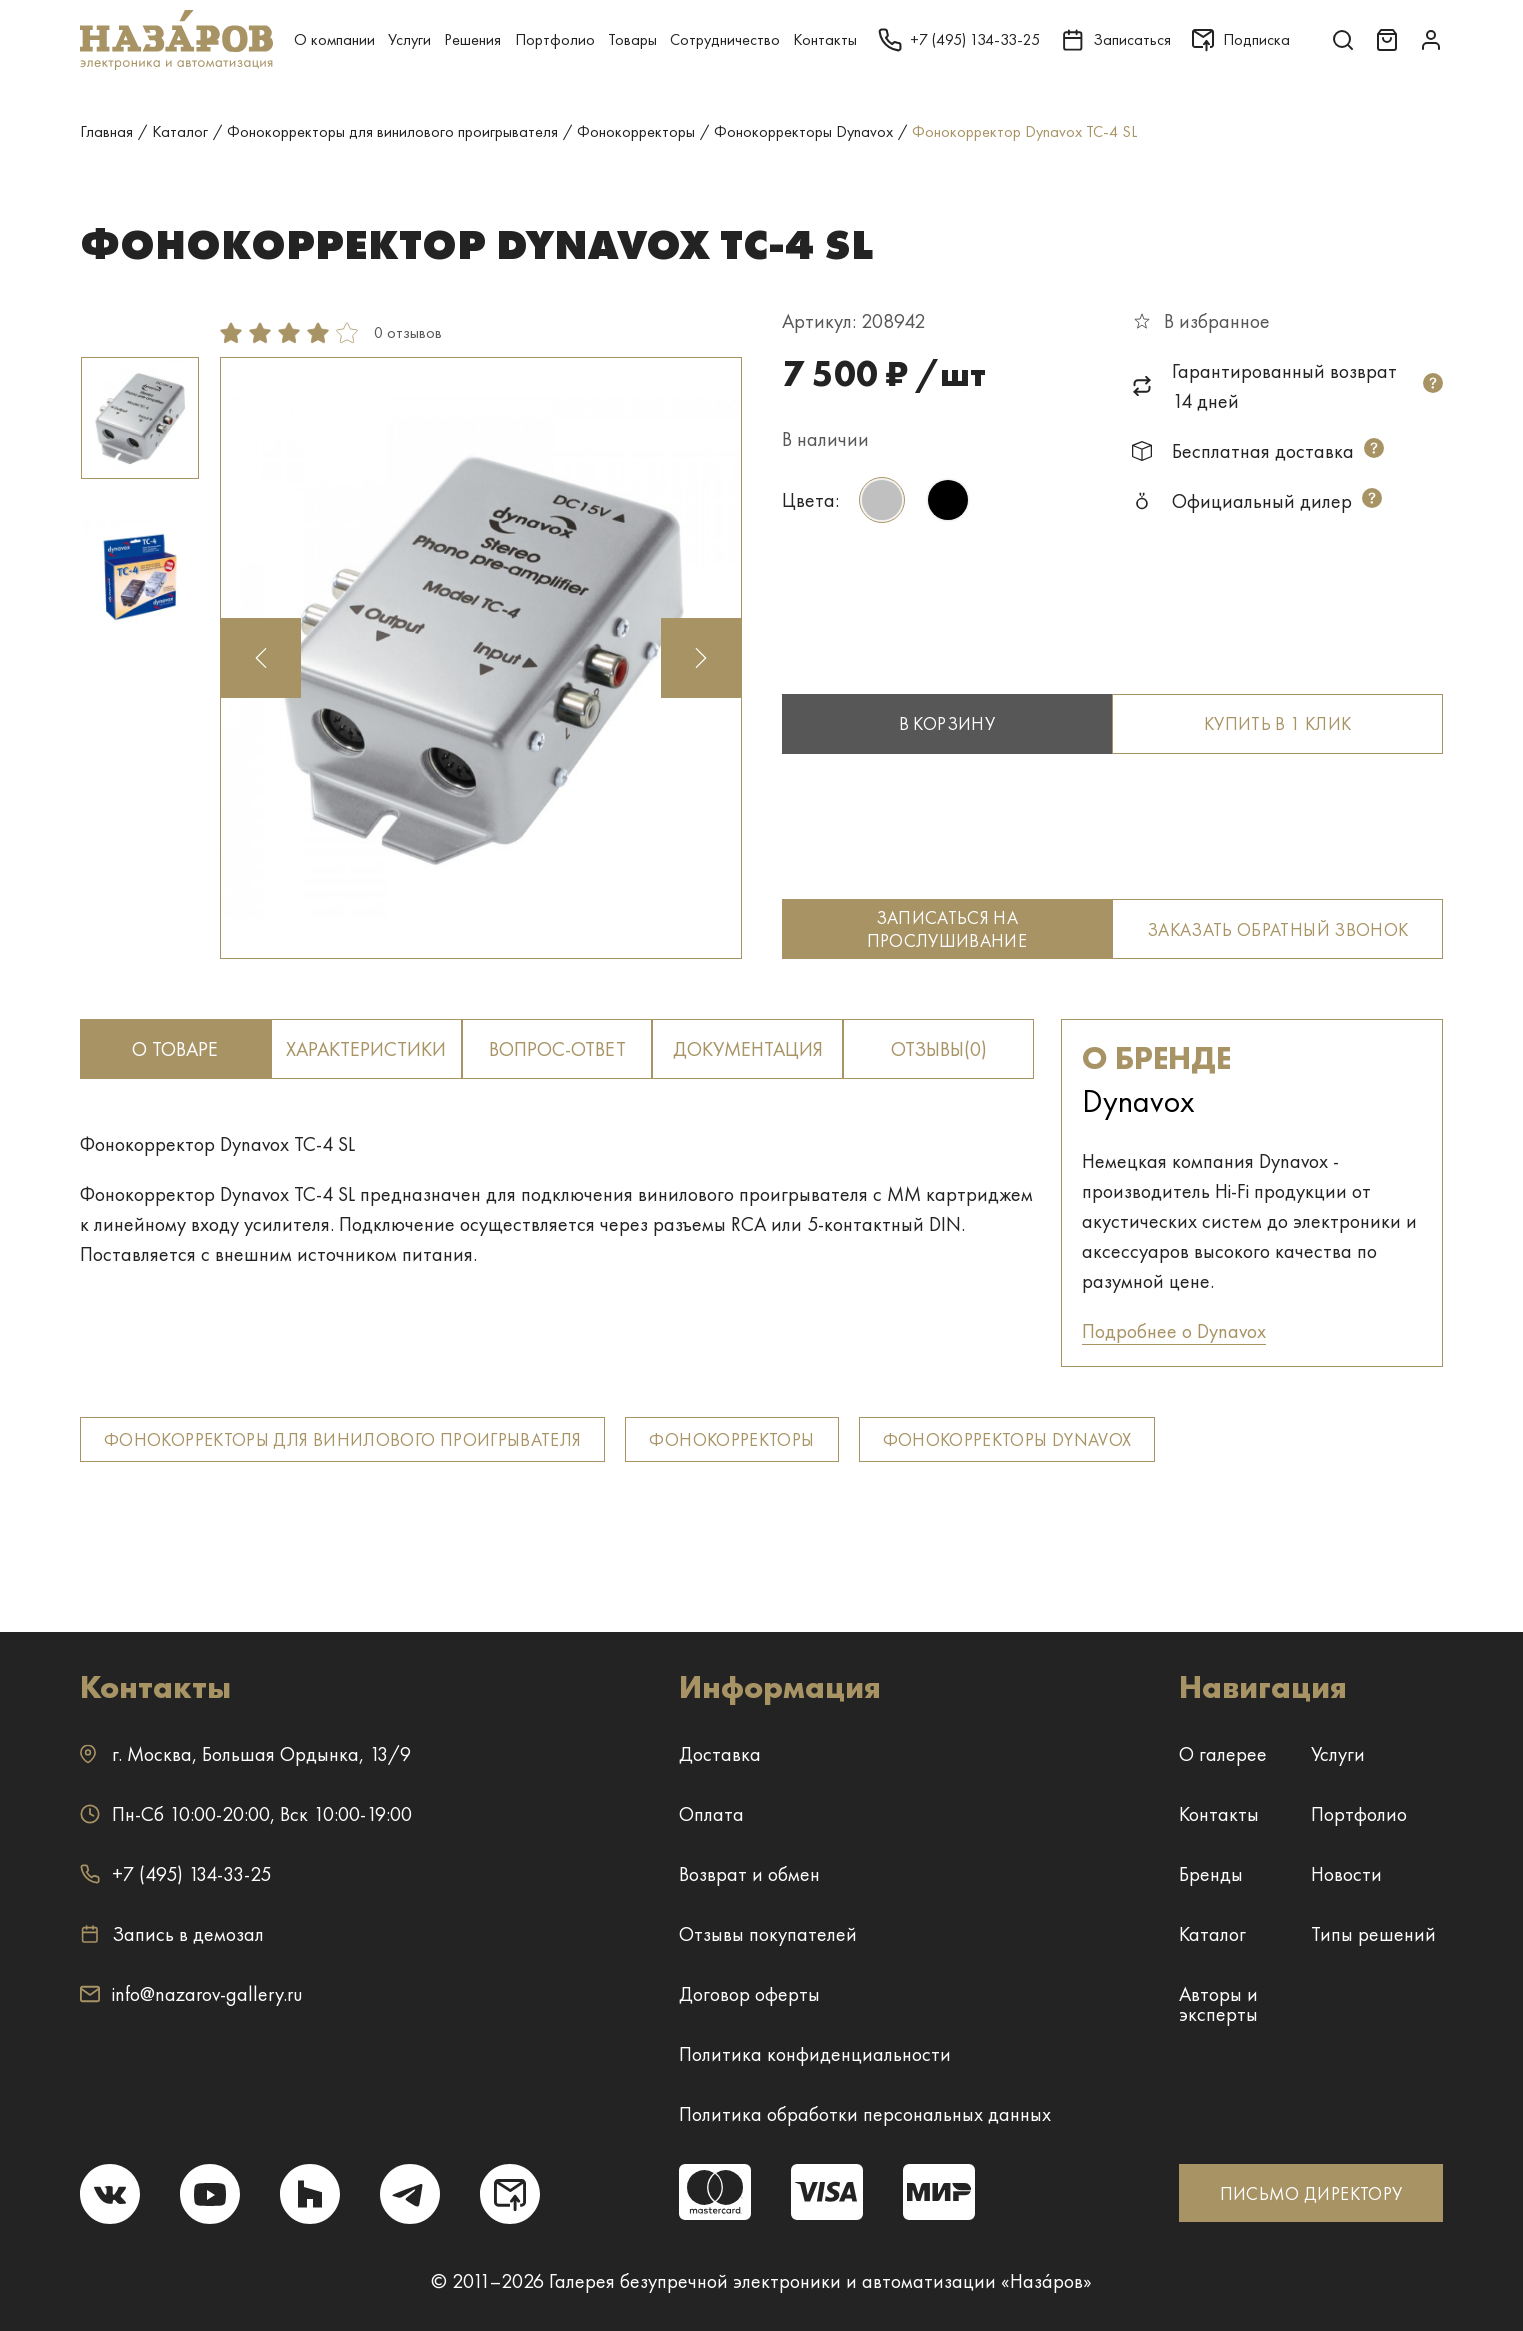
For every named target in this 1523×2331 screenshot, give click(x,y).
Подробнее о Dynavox (1174, 1331)
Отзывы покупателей (768, 1934)
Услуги (409, 39)
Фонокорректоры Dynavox (1007, 1439)
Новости (1346, 1874)
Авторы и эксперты (1218, 2004)
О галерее (1223, 1754)
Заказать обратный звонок (1278, 929)
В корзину (947, 723)
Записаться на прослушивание (947, 929)
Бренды (1211, 1874)
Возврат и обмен (749, 1874)
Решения (472, 39)
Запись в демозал (172, 1934)
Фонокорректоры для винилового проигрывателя (342, 1439)
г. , (245, 1754)
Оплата (711, 1814)
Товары (632, 39)
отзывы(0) (939, 1049)
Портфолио (555, 39)
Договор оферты (749, 1994)
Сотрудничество (725, 39)
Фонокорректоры (731, 1439)
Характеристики (366, 1049)
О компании (334, 39)
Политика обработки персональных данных (865, 2114)
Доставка (720, 1754)
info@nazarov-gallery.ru (191, 1994)
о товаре (175, 1049)
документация (748, 1049)
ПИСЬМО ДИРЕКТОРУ (1311, 2193)
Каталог (1212, 1934)
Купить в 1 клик (1277, 723)
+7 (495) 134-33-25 (175, 1874)
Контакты (825, 39)
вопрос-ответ (557, 1049)
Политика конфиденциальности (815, 2054)
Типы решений (1373, 1934)
